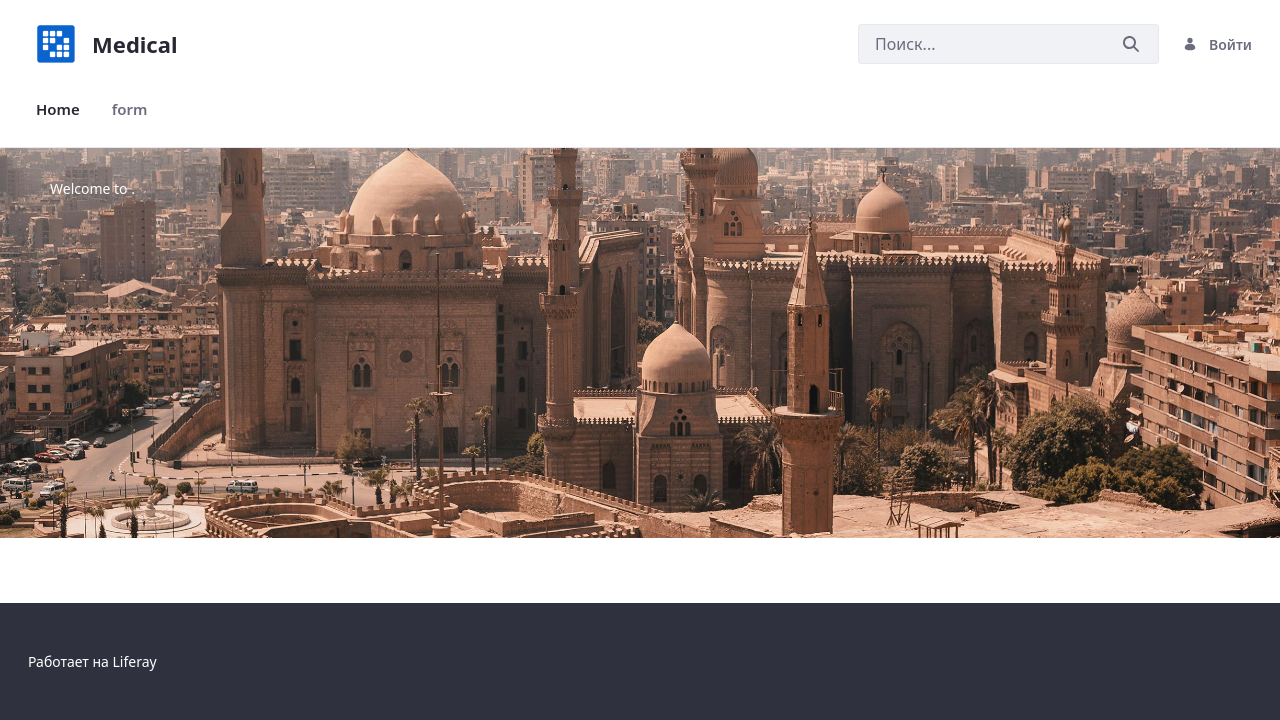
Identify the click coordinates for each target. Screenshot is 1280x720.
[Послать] (1131, 44)
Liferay (134, 661)
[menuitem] (58, 109)
